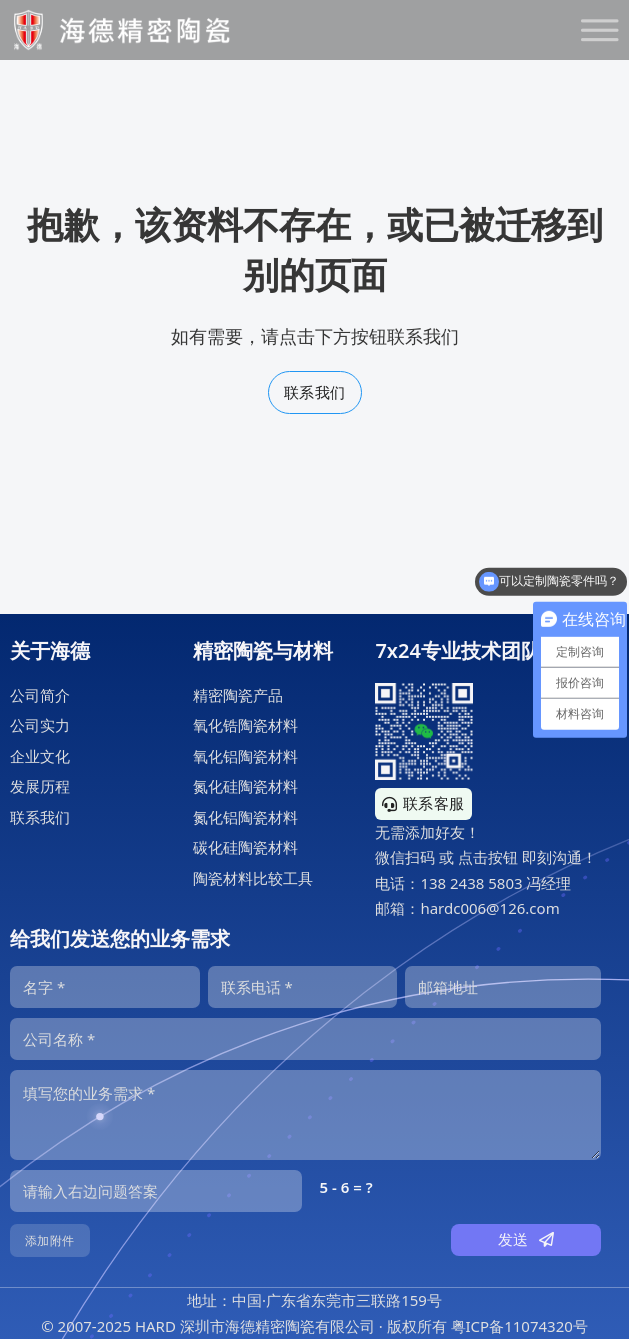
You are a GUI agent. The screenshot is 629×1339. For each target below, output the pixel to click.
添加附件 (50, 1240)
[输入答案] (156, 1191)
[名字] (105, 987)
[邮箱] (503, 987)
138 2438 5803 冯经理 (495, 883)
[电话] (303, 987)
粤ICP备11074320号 (519, 1326)
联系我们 (315, 392)
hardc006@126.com (489, 908)
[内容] (305, 1115)
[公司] (305, 1039)
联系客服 (423, 803)
